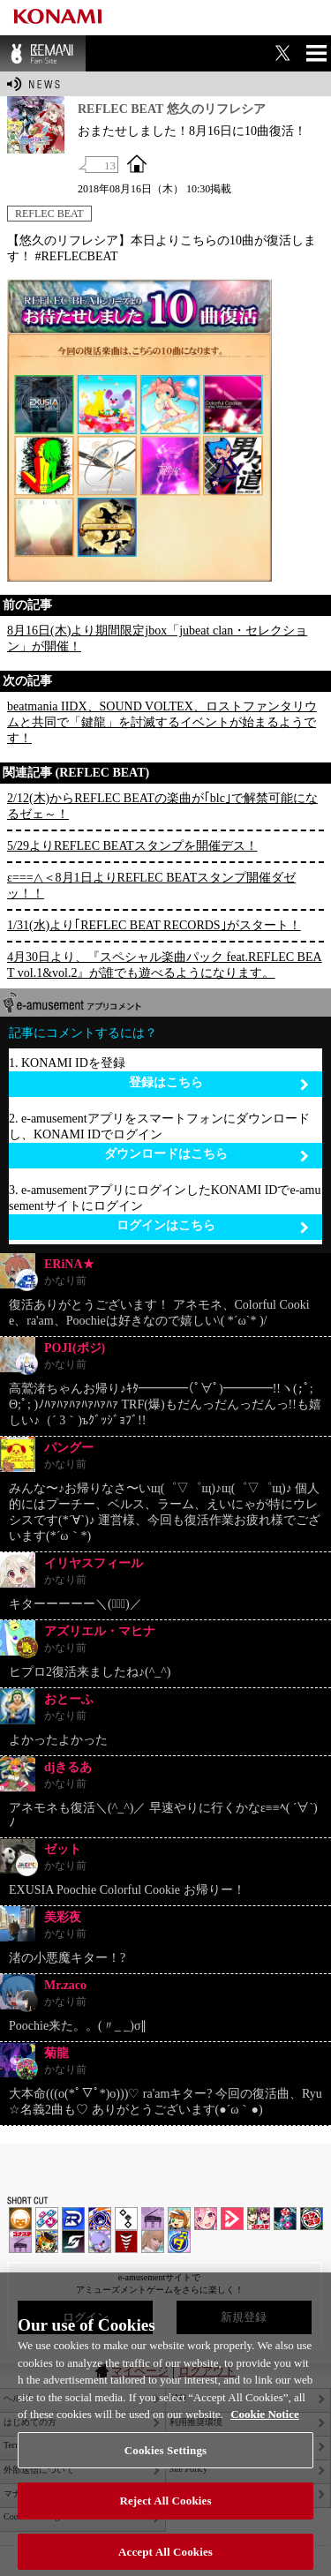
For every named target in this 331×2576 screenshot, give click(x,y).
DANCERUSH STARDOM (73, 2218)
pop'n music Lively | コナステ (46, 2241)
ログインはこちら (213, 1226)
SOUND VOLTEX (205, 2218)
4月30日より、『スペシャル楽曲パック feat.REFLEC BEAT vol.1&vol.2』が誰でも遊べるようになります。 (164, 965)
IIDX (20, 2218)
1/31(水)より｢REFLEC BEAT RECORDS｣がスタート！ (154, 925)
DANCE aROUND (232, 2218)
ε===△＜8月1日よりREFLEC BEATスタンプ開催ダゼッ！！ (151, 885)
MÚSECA (126, 2241)
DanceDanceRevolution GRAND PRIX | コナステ (285, 2218)
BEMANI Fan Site (43, 53)
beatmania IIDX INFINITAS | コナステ (258, 2218)
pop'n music (179, 2218)
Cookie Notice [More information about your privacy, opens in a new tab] (264, 2427)
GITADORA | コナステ (311, 2218)
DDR (46, 2218)
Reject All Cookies (165, 2513)
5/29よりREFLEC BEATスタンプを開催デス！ (132, 845)
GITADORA (99, 2218)
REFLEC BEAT (49, 213)
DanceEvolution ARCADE (152, 2241)
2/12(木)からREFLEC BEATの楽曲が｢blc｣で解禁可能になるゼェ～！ (162, 806)
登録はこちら (219, 1083)
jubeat (126, 2218)
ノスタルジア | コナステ (20, 2241)
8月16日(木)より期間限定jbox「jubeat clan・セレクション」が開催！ (157, 638)
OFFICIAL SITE (137, 163)
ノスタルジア (152, 2218)
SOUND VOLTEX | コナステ (73, 2241)
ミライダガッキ (179, 2241)
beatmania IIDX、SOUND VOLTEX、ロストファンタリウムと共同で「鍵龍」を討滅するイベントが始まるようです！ (162, 722)
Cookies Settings (165, 2463)
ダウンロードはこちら (207, 1154)
